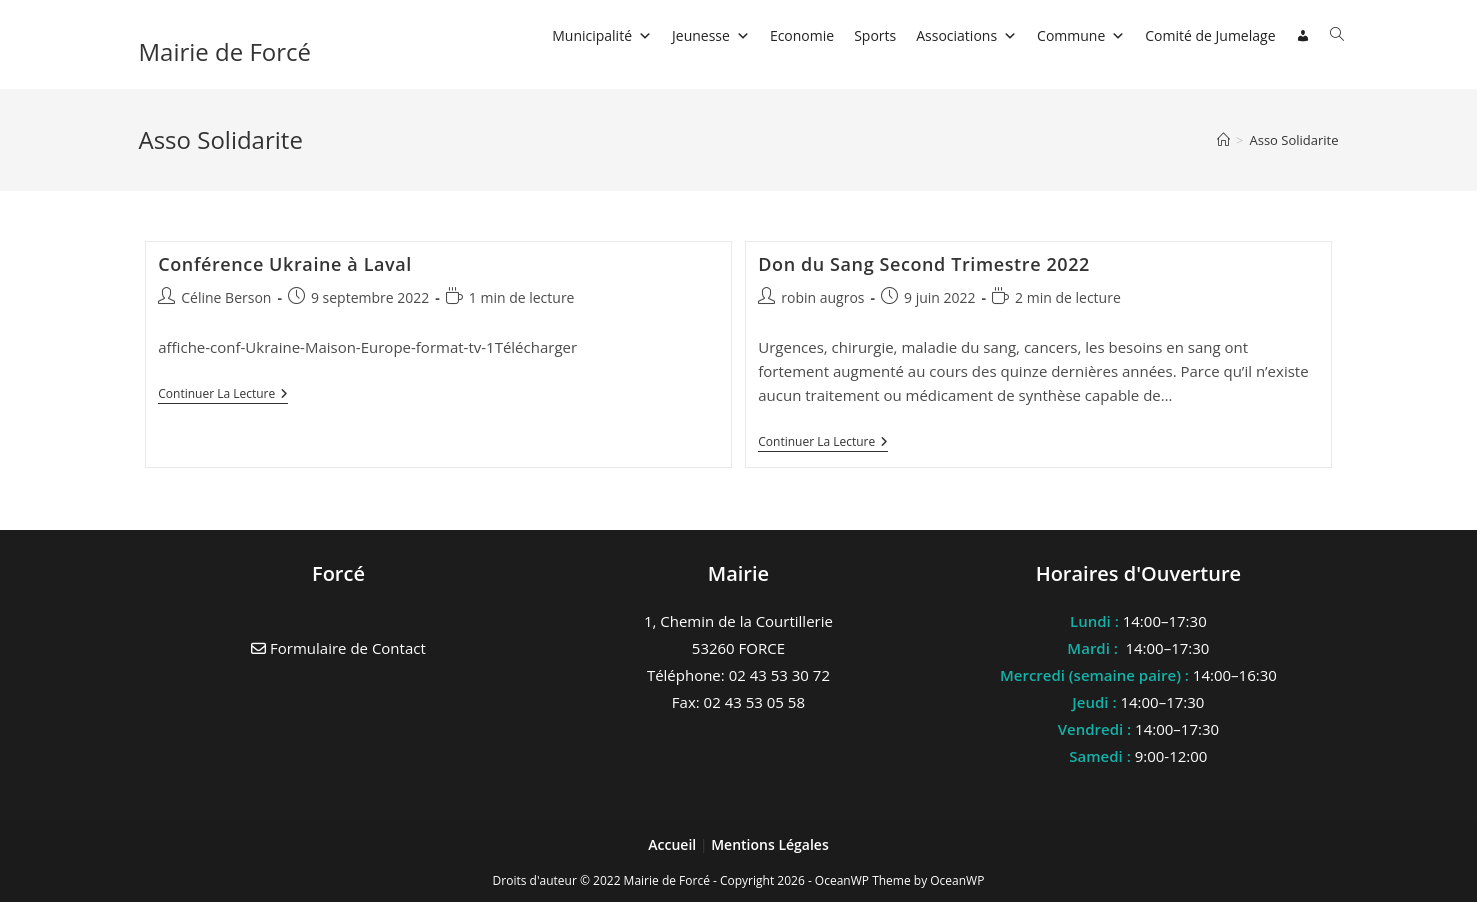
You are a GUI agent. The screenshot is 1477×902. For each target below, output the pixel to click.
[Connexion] (1303, 36)
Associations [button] (966, 35)
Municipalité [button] (602, 35)
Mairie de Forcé (225, 51)
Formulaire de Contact (338, 648)
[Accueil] (1223, 140)
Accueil (674, 844)
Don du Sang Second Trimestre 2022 (924, 264)
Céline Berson (226, 297)
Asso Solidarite (1293, 140)
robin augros (822, 297)
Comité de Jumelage (1210, 35)
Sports (875, 35)
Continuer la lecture (223, 395)
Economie (802, 35)
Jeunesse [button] (711, 35)
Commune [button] (1081, 35)
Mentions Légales (770, 844)
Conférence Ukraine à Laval (285, 264)
